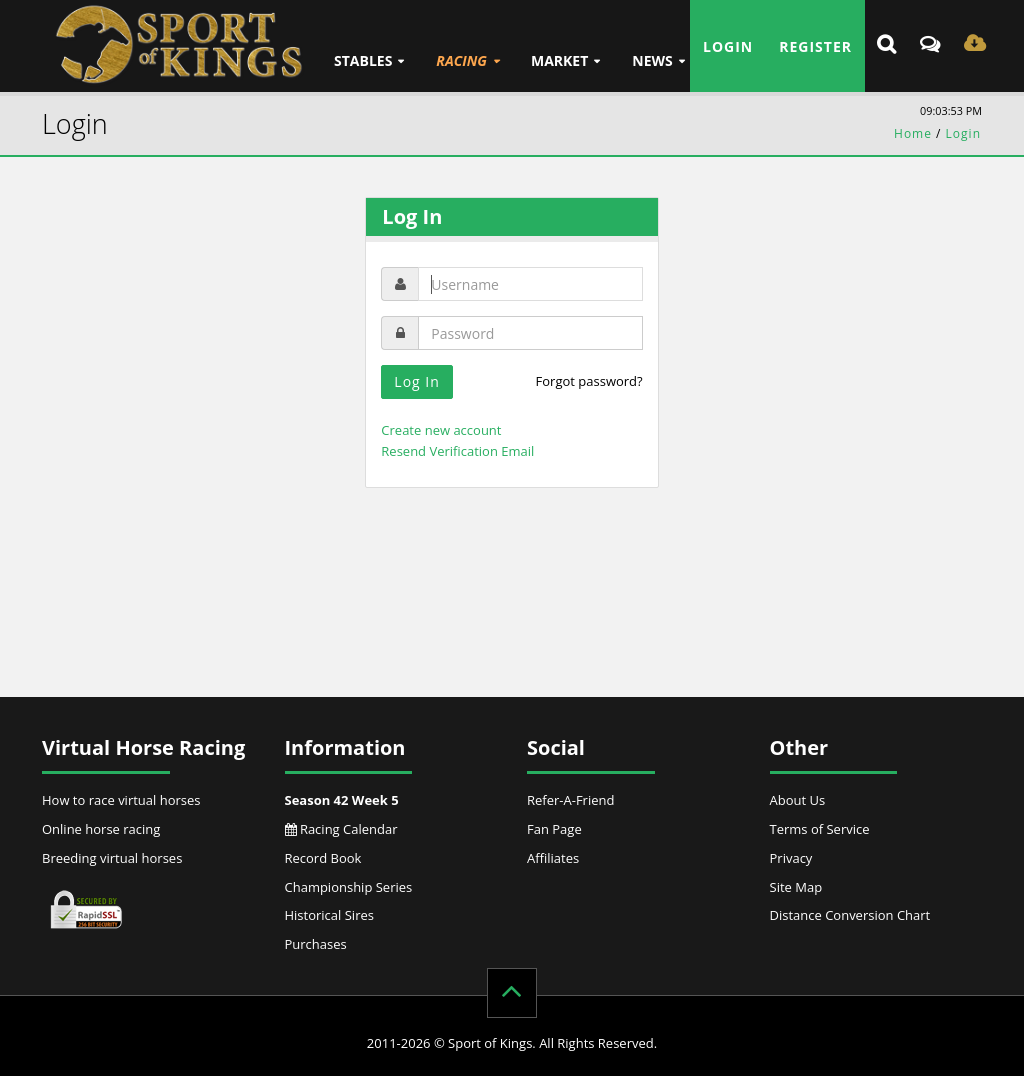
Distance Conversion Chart (850, 915)
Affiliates (553, 858)
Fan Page (554, 829)
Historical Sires (329, 915)
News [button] (652, 60)
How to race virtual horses (121, 800)
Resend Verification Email (457, 451)
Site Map (796, 887)
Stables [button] (363, 60)
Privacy (791, 858)
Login (728, 46)
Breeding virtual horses (112, 858)
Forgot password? (589, 381)
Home (913, 133)
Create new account (441, 430)
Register (815, 46)
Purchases (316, 944)
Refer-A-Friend (570, 800)
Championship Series (349, 887)
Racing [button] (461, 60)
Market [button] (559, 60)
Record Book (323, 858)
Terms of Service (820, 829)
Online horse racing (101, 829)
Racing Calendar (341, 829)
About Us (798, 800)
